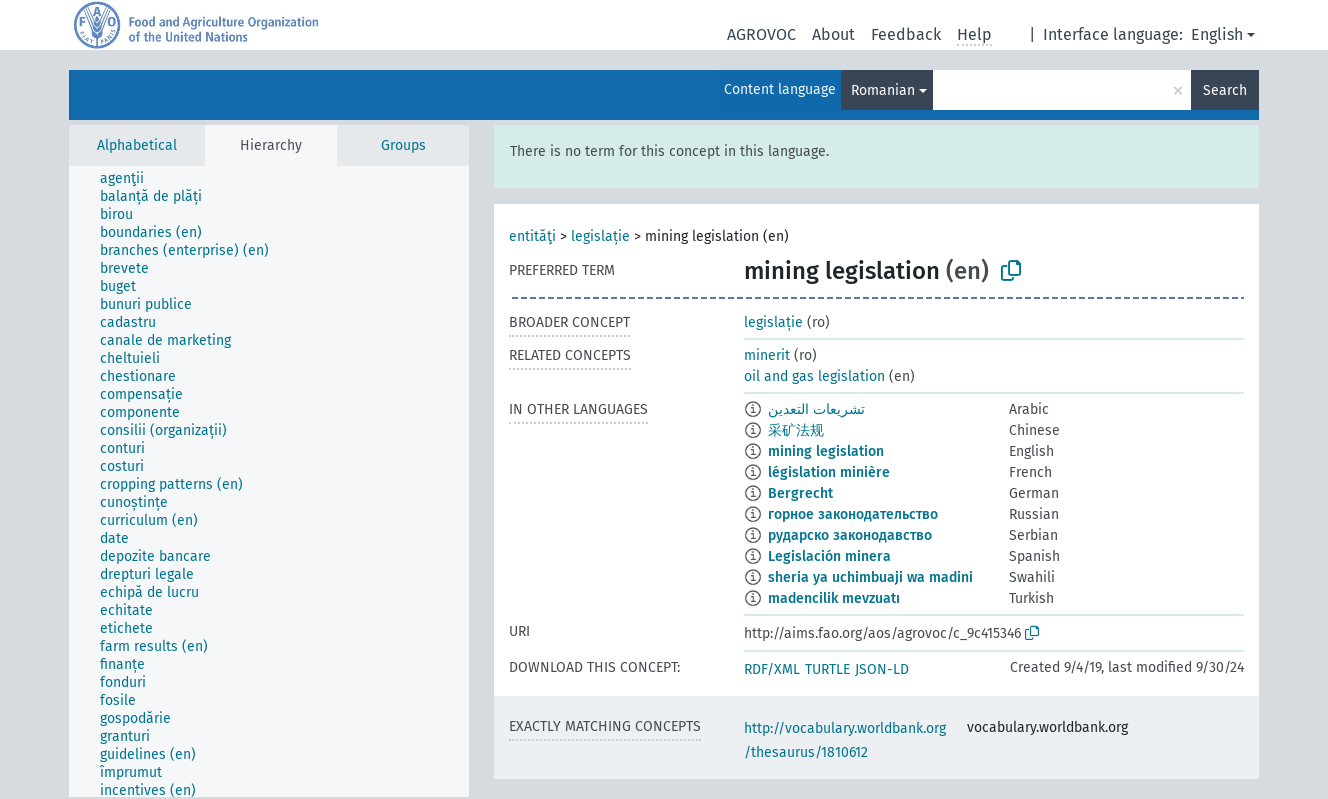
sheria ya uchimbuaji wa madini (870, 577)
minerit (767, 355)
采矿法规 (796, 430)
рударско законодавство (850, 535)
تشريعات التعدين (816, 409)
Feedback (906, 34)
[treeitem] (130, 179)
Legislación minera (829, 556)
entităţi (532, 236)
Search (1225, 90)
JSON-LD (882, 669)
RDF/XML (772, 669)
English (1217, 34)
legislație (600, 236)
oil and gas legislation (814, 376)
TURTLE (827, 669)
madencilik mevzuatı (834, 598)
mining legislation (826, 451)
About (833, 34)
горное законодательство (853, 514)
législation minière (829, 472)
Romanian (883, 90)
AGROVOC (761, 34)
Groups (403, 145)
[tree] (269, 481)
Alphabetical (137, 145)
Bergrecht (800, 493)
